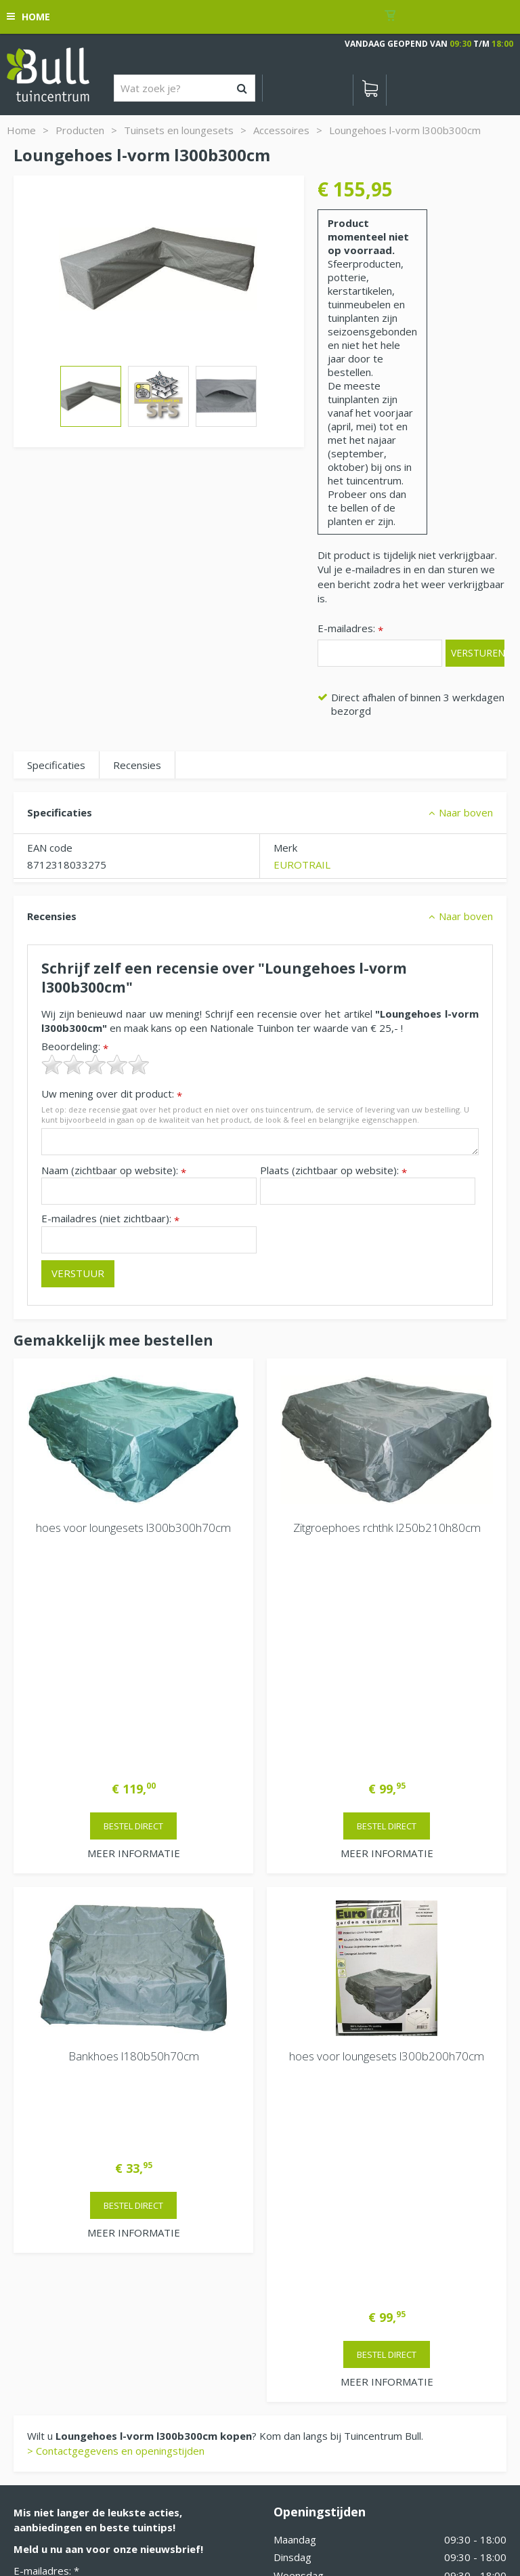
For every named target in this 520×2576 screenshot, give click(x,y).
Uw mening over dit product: (111, 1094)
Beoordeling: (74, 1046)
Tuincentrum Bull (52, 2245)
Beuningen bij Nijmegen (68, 2288)
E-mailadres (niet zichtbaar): (110, 1218)
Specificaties (56, 765)
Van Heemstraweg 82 (65, 2267)
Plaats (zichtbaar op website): (333, 1170)
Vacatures (297, 2272)
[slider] (95, 1064)
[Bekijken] (370, 90)
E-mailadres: (350, 629)
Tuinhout (246, 2505)
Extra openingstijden (322, 2211)
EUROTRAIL (302, 864)
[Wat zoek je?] (184, 88)
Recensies (137, 765)
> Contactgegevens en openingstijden (115, 1990)
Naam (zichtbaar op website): (113, 1170)
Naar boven (466, 812)
